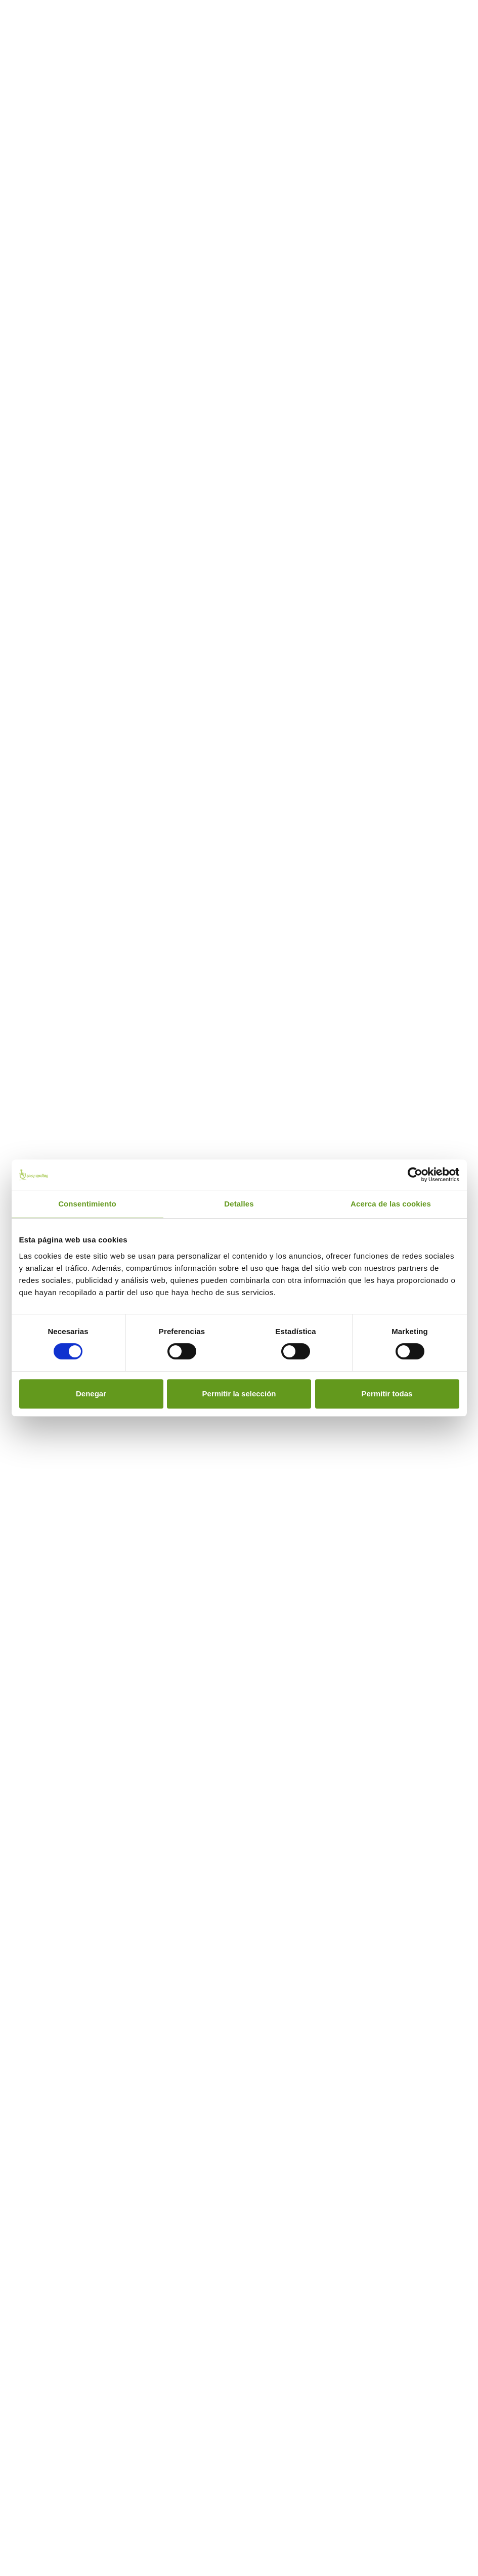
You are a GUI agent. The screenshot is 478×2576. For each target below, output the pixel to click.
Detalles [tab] (238, 1203)
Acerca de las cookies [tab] (391, 1203)
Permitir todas (387, 1393)
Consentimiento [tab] (87, 1203)
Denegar (91, 1393)
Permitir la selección (239, 1393)
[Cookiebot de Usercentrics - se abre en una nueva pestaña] (415, 1174)
